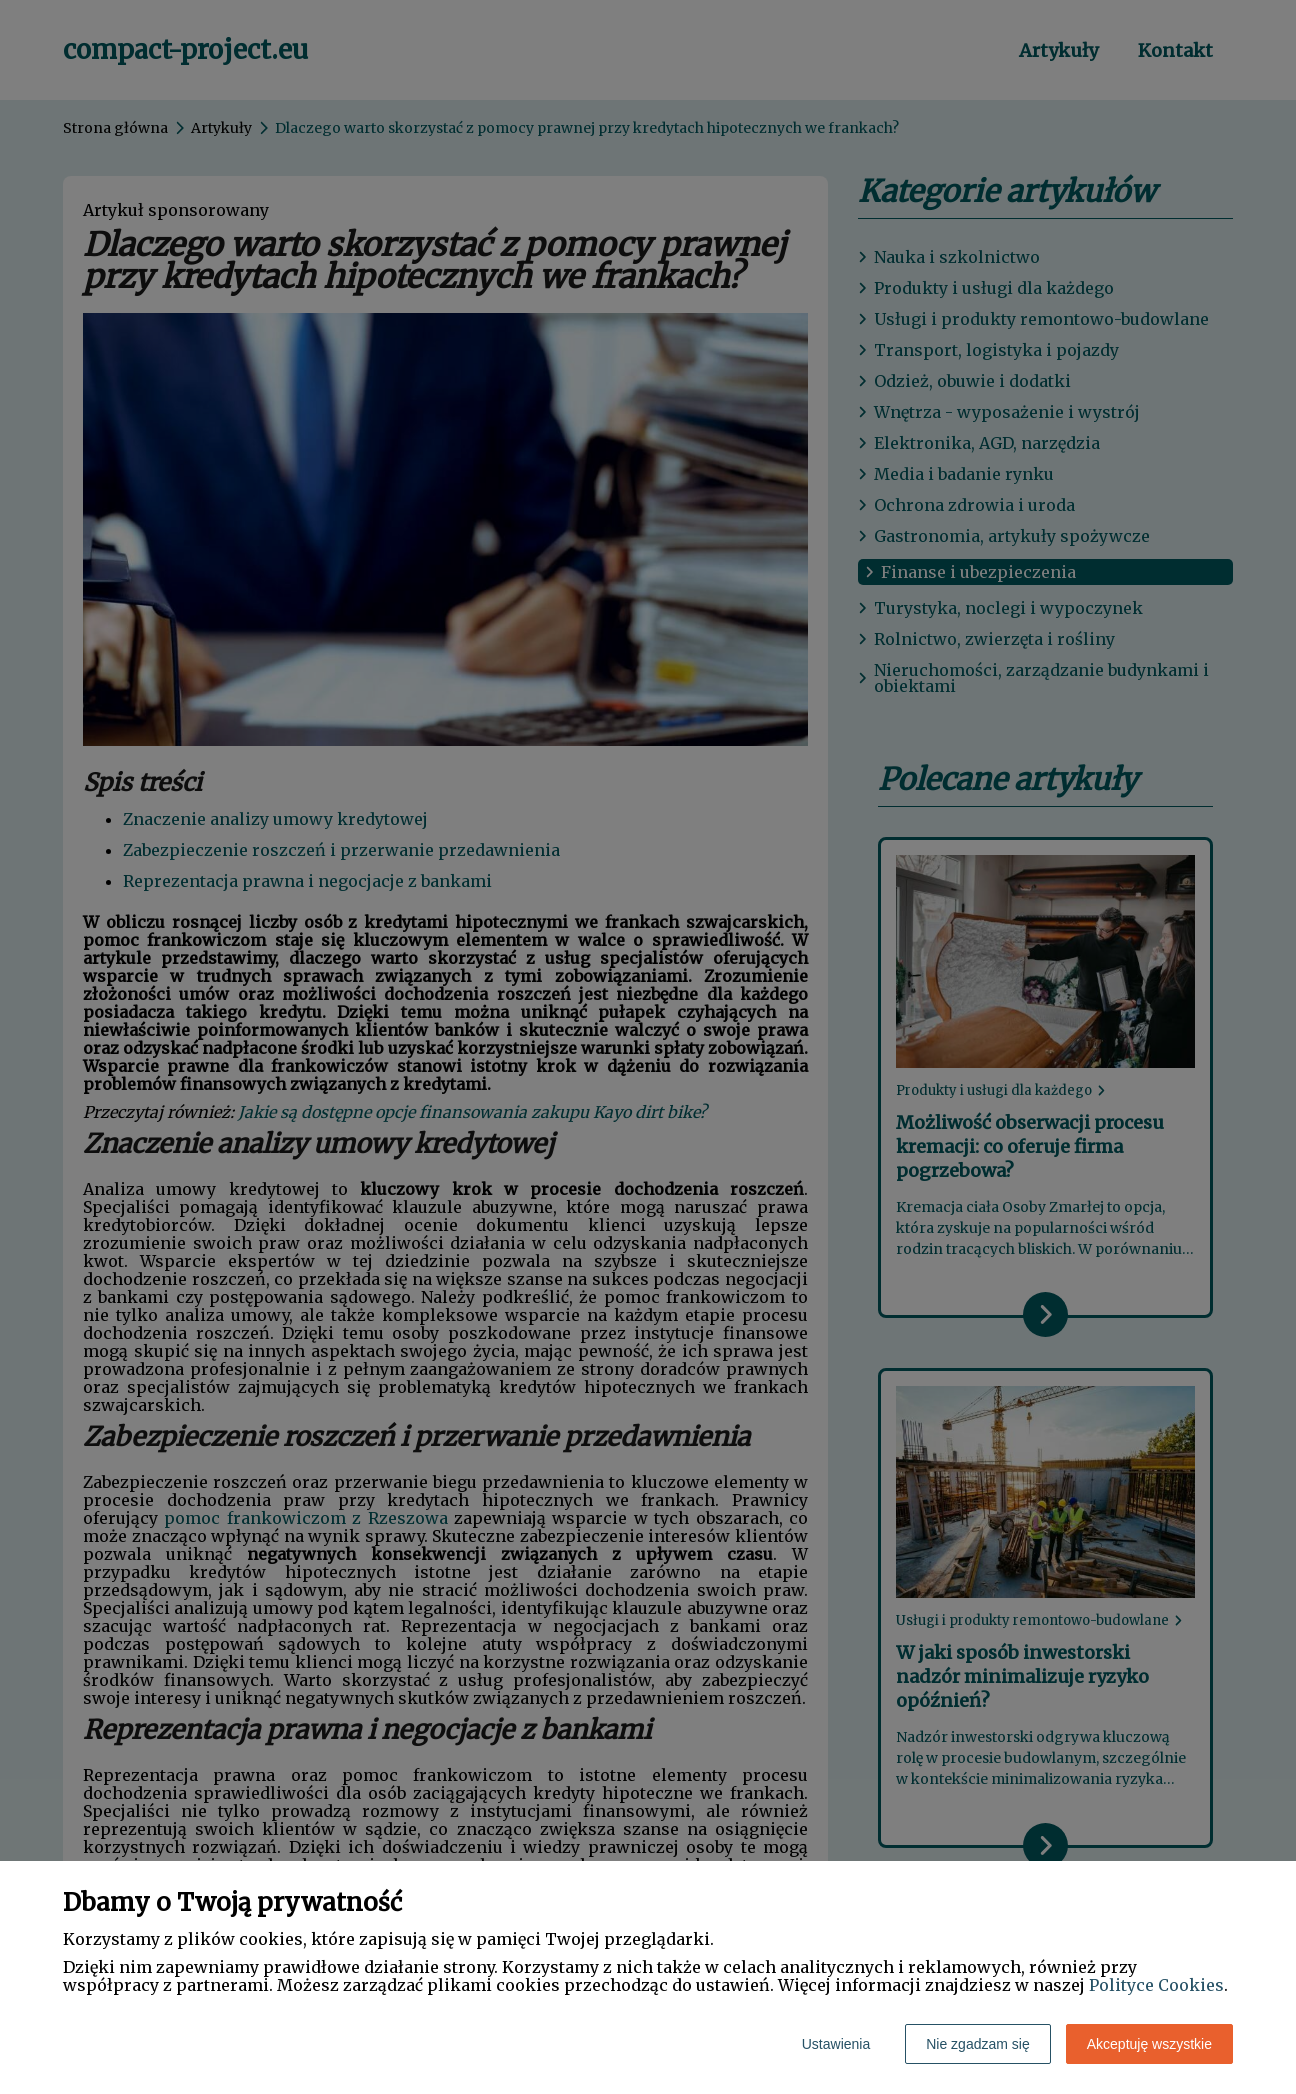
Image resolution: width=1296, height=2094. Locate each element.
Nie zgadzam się (978, 2044)
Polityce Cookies (1156, 1985)
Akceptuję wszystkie (1149, 2044)
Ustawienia (836, 2044)
